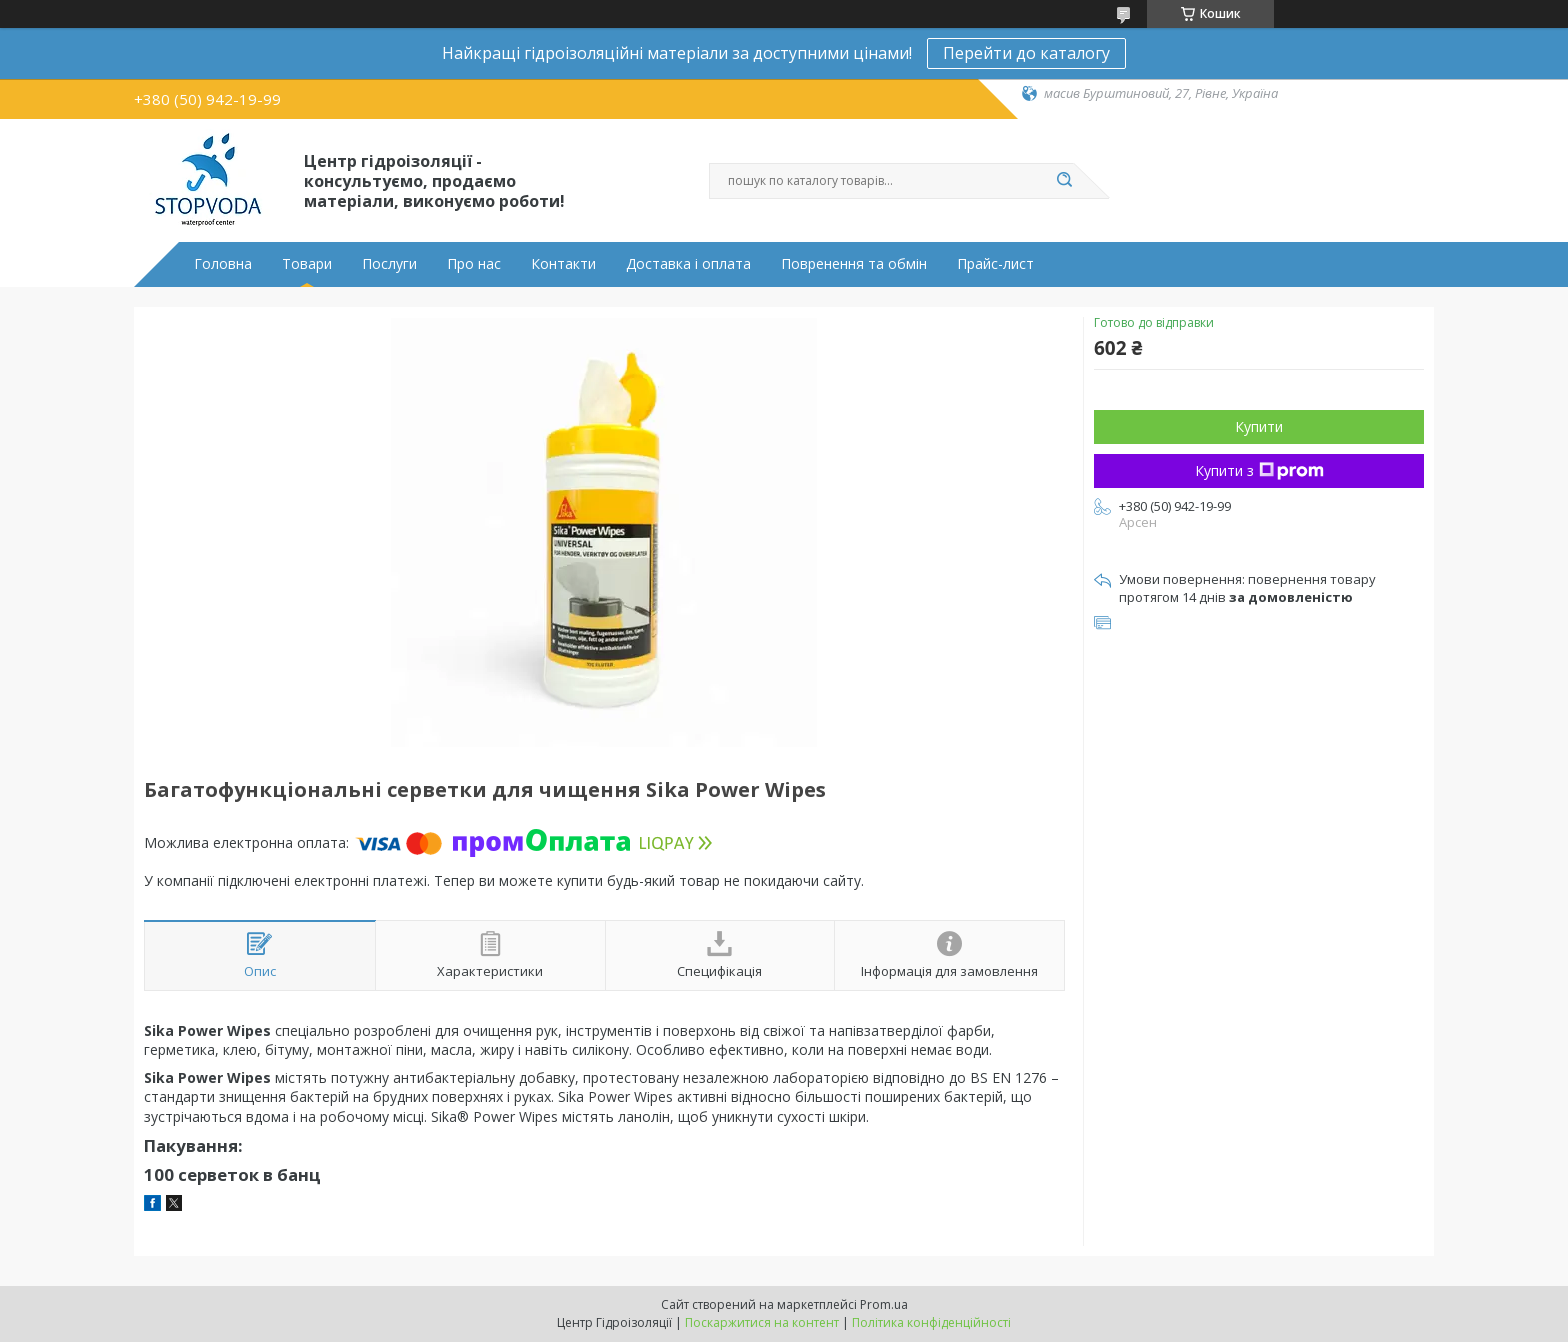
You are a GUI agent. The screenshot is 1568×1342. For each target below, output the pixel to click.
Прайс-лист (995, 264)
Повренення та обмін (854, 264)
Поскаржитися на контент (762, 1322)
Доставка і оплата (688, 264)
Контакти (563, 264)
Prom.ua (884, 1304)
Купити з (1259, 470)
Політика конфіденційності (931, 1322)
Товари (307, 264)
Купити (1259, 426)
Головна (223, 264)
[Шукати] (1064, 181)
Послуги (389, 264)
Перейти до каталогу (1026, 53)
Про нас (474, 264)
